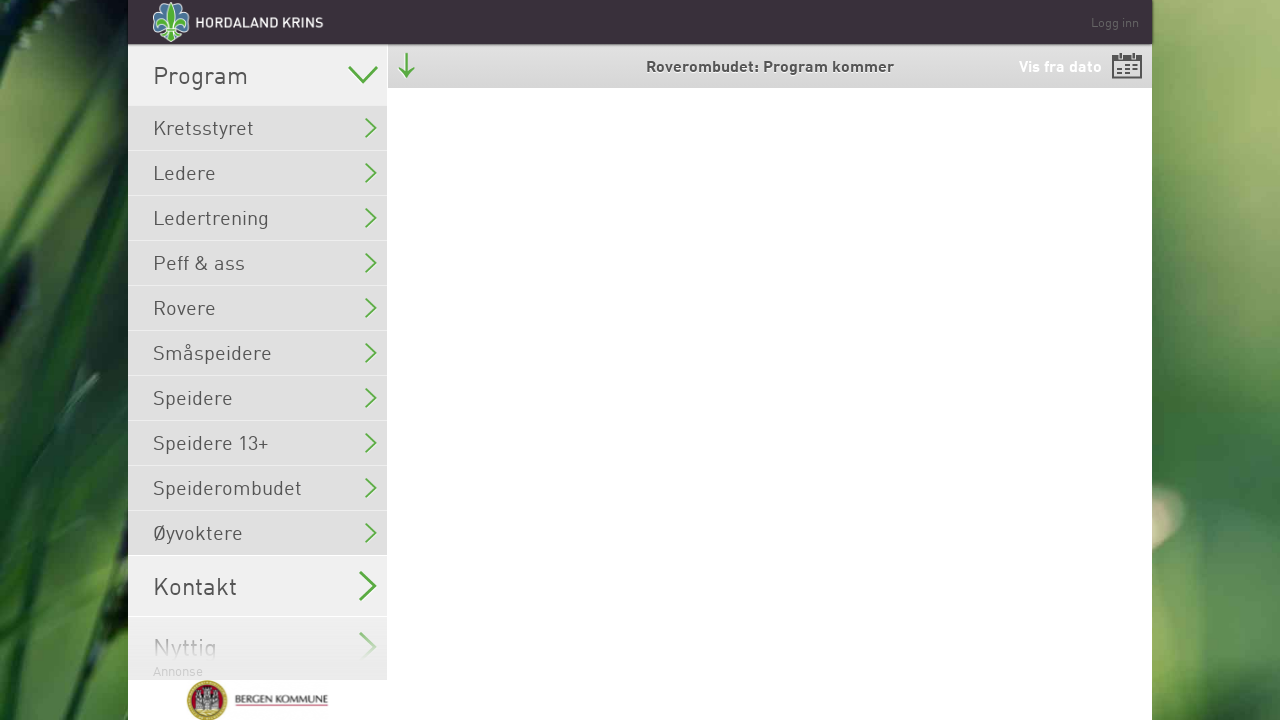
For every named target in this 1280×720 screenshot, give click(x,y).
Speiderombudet (265, 487)
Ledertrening (265, 217)
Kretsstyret (265, 127)
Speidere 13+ (265, 442)
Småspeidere (265, 352)
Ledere (265, 172)
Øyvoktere (265, 532)
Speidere (265, 397)
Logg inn (1115, 22)
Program (265, 75)
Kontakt (265, 586)
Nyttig (265, 647)
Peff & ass (265, 262)
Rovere (265, 307)
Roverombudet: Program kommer (770, 65)
